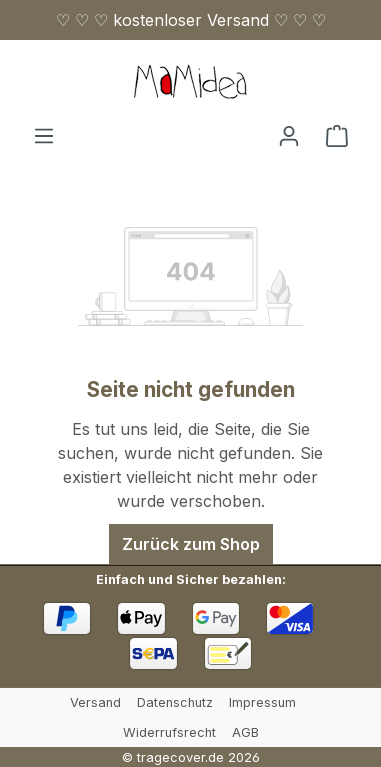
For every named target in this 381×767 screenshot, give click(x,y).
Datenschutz (175, 702)
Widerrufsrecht (169, 732)
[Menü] (44, 135)
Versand (95, 702)
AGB (245, 732)
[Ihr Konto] (289, 135)
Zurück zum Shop (191, 544)
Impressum (262, 702)
